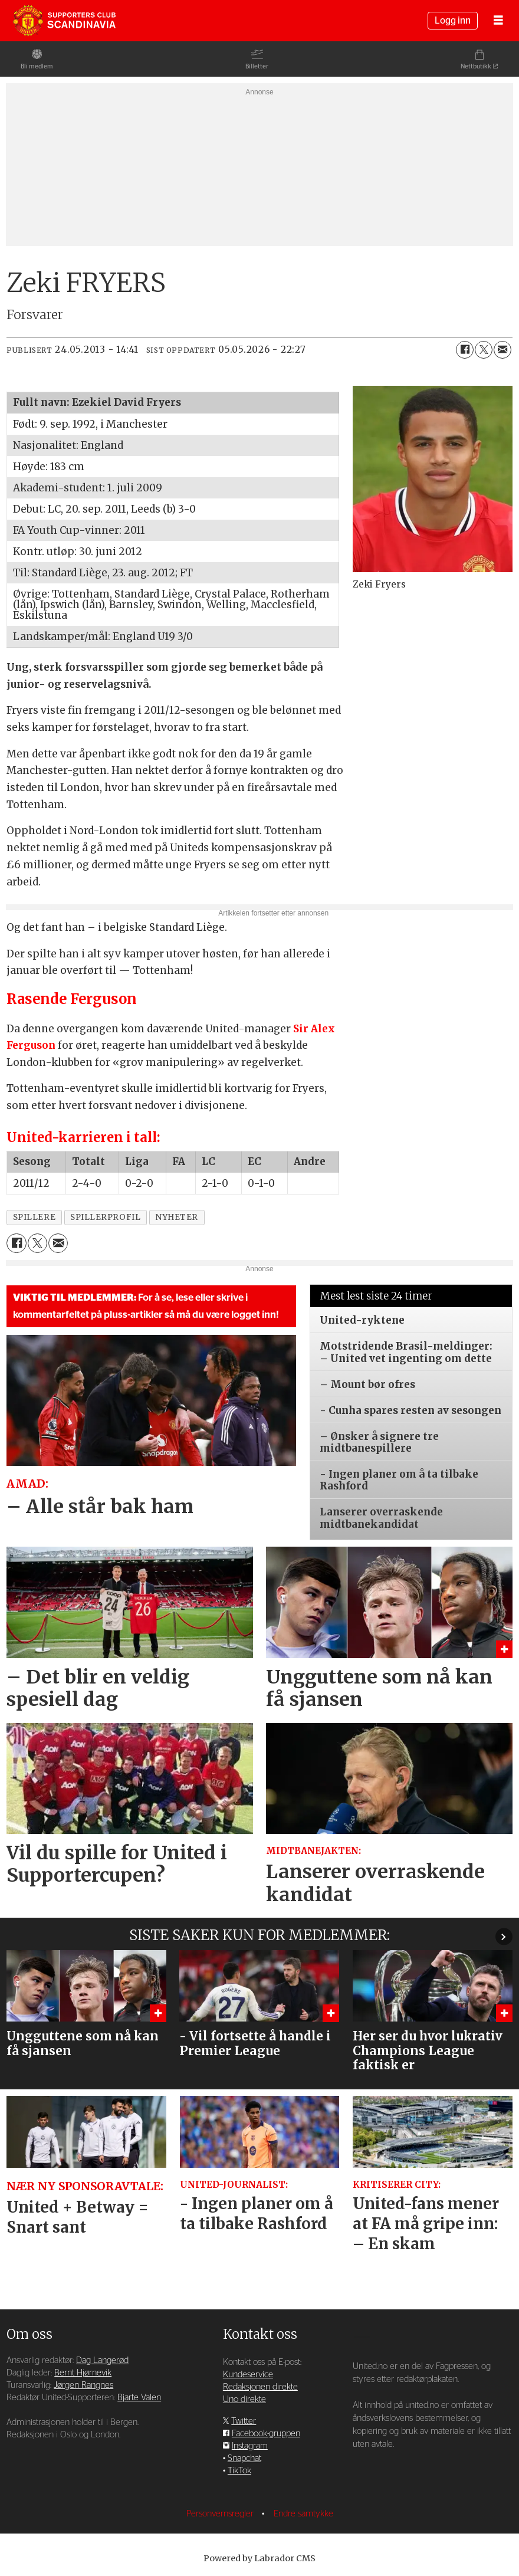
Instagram (250, 2446)
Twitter (243, 2421)
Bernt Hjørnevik (82, 2372)
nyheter (176, 1217)
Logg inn (453, 20)
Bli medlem (37, 66)
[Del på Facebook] (465, 350)
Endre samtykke (303, 2513)
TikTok (239, 2470)
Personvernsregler (221, 2513)
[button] (504, 1936)
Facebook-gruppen (266, 2433)
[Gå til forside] (64, 21)
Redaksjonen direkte (260, 2387)
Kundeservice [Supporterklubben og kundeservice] (248, 2374)
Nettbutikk (476, 66)
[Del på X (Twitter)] (483, 350)
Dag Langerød (102, 2360)
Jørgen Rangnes (83, 2385)
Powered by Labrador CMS (259, 2558)
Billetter (256, 66)
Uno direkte (244, 2399)
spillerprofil (105, 1217)
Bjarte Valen (139, 2397)
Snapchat (244, 2458)
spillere (34, 1217)
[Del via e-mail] (502, 350)
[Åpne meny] (498, 20)
